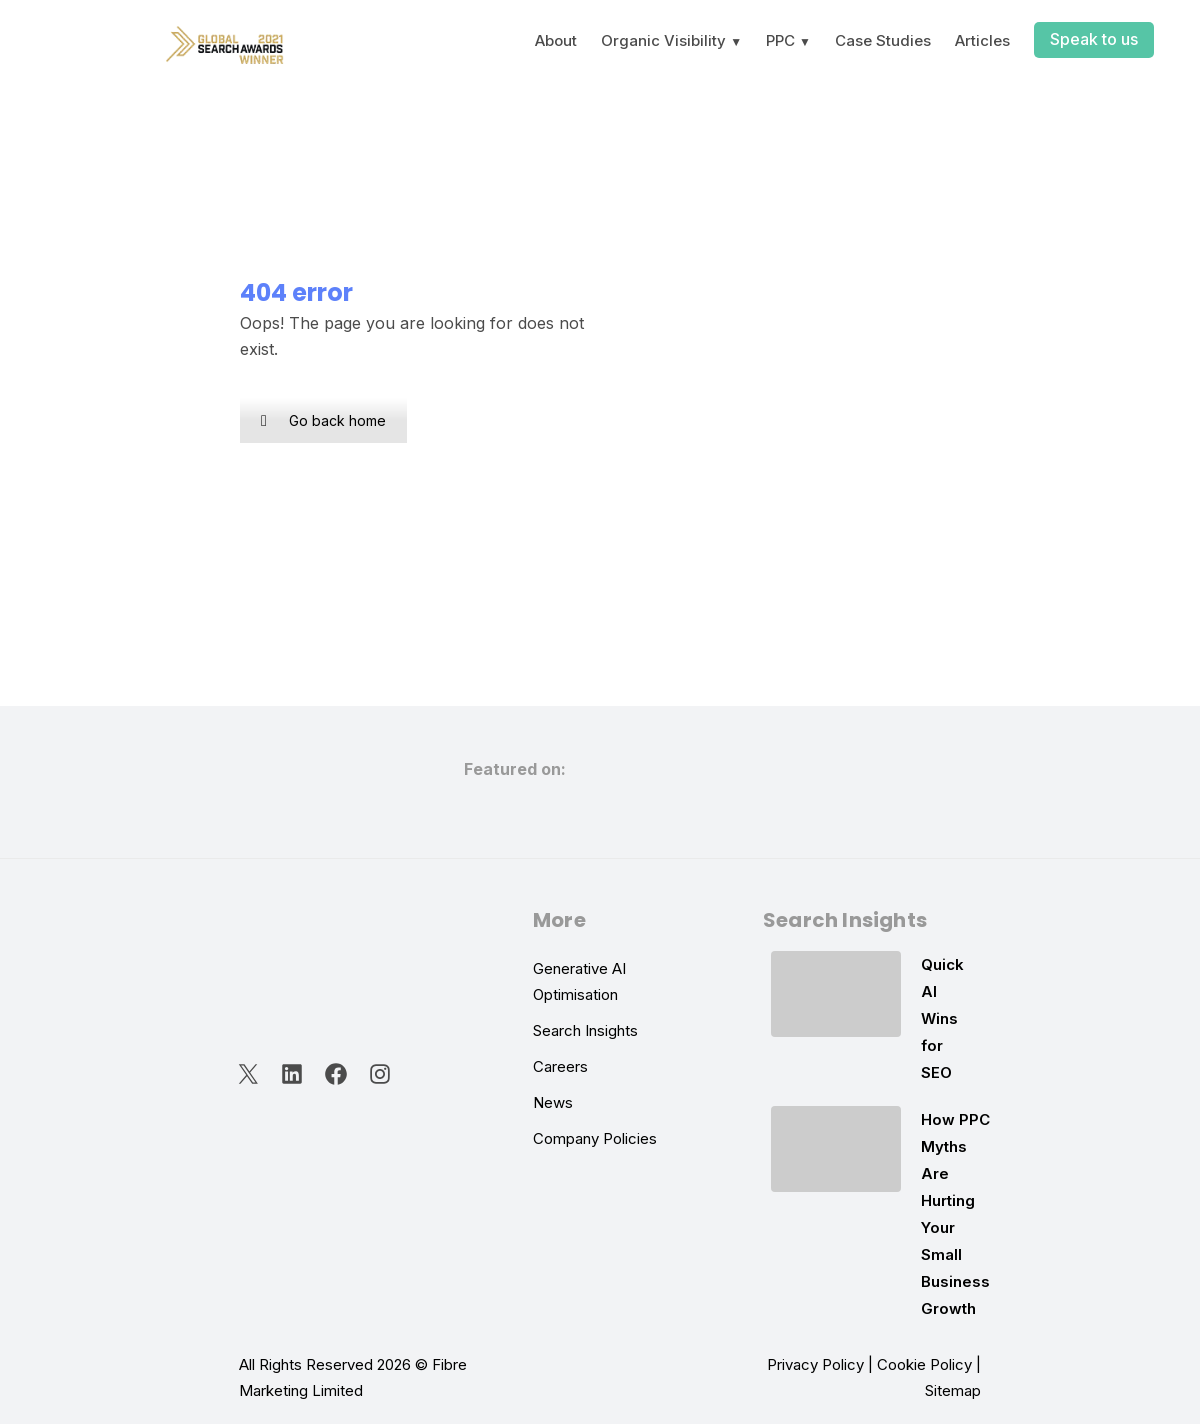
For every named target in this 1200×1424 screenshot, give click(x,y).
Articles (982, 40)
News (553, 1102)
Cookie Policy (924, 1364)
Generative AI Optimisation (579, 981)
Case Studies (883, 40)
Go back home (323, 420)
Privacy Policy (815, 1364)
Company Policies (595, 1138)
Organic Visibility (663, 40)
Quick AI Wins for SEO (942, 1018)
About (556, 40)
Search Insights (585, 1030)
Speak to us (1094, 39)
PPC (780, 40)
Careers (560, 1066)
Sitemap (953, 1390)
